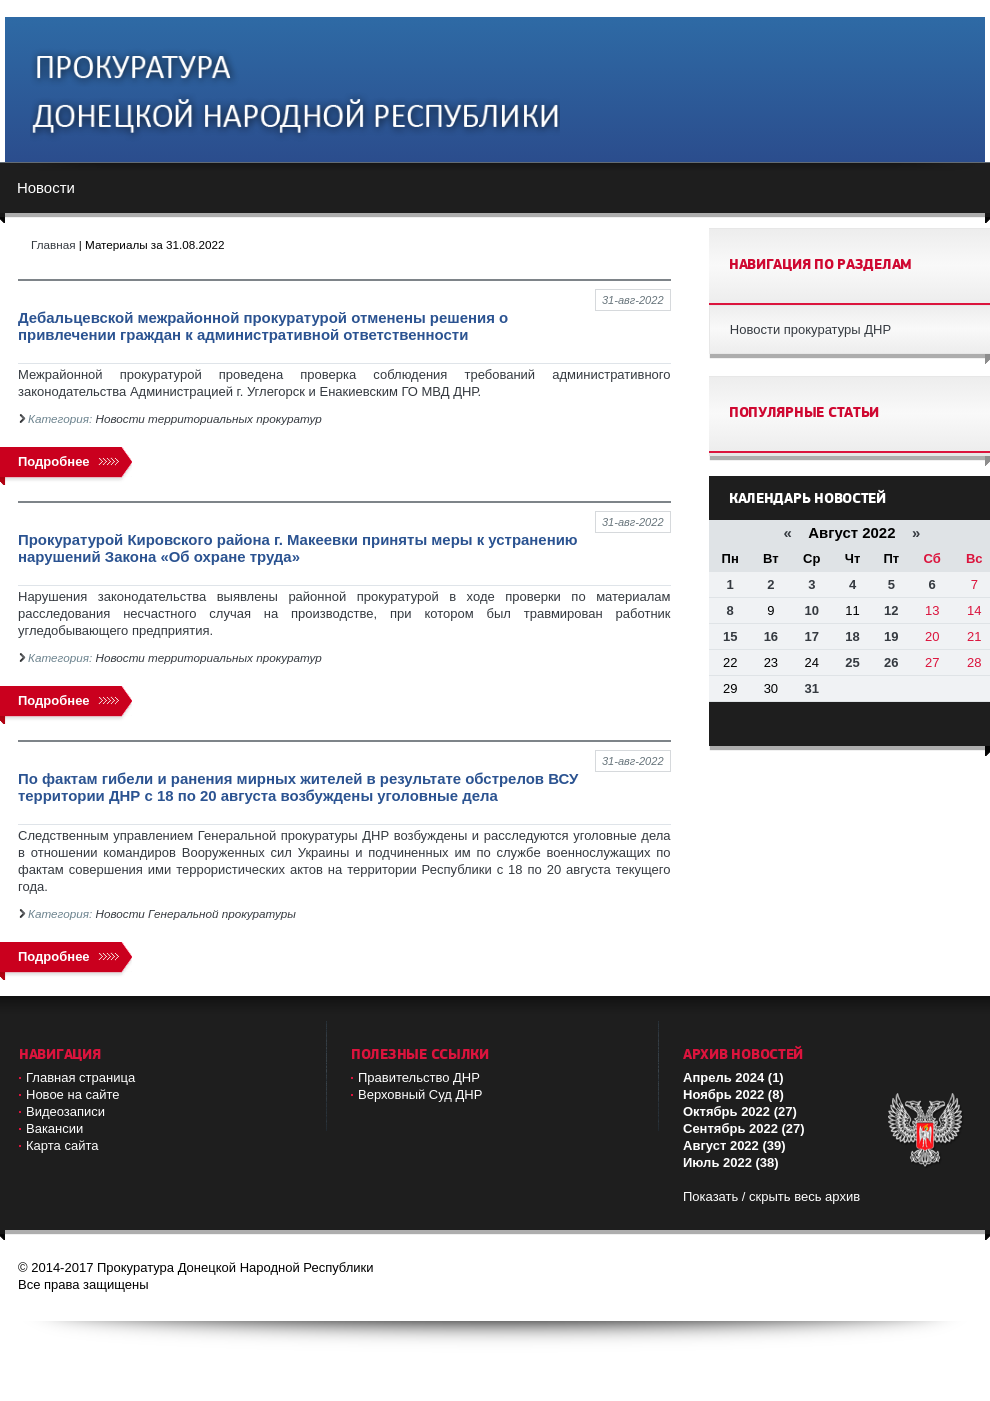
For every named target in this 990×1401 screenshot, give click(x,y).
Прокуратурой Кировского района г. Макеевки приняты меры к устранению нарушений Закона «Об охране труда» (298, 548)
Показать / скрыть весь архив (771, 1196)
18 (852, 636)
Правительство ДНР (419, 1077)
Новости (46, 187)
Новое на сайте (73, 1094)
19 (891, 636)
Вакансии (54, 1128)
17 (812, 636)
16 (771, 636)
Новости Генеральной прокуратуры (196, 913)
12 (891, 610)
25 (852, 662)
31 (812, 688)
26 (891, 662)
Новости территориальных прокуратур (209, 418)
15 (730, 636)
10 (812, 610)
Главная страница (80, 1077)
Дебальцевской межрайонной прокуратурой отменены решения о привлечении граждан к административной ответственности (263, 326)
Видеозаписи (65, 1111)
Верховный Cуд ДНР (420, 1094)
